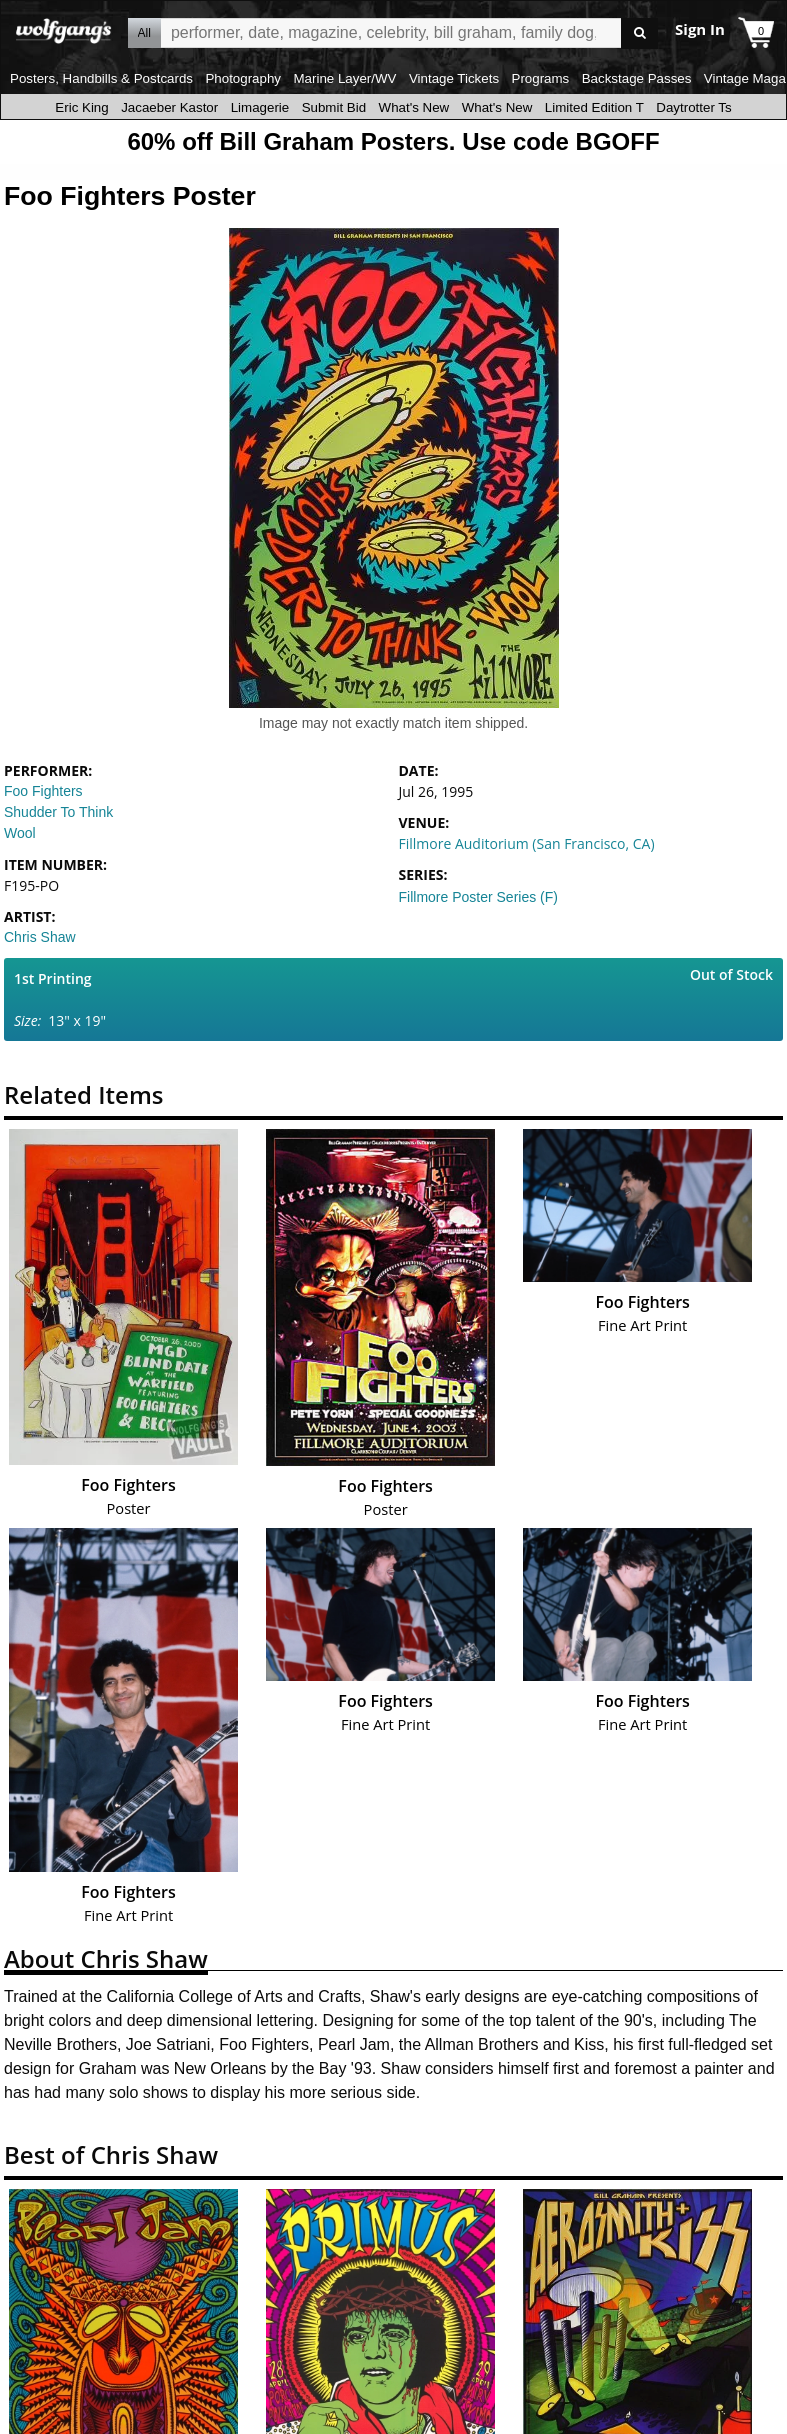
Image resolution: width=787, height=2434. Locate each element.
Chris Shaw (40, 937)
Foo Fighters (43, 791)
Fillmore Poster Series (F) (478, 897)
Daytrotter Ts (693, 107)
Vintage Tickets (454, 78)
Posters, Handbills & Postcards (101, 78)
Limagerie (260, 107)
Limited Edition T (594, 107)
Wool (20, 833)
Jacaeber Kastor (169, 107)
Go (639, 33)
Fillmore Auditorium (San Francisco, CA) (527, 843)
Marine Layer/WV (344, 78)
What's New (414, 107)
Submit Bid (334, 107)
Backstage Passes (637, 78)
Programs (541, 78)
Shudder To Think (58, 812)
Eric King (81, 107)
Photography (243, 78)
